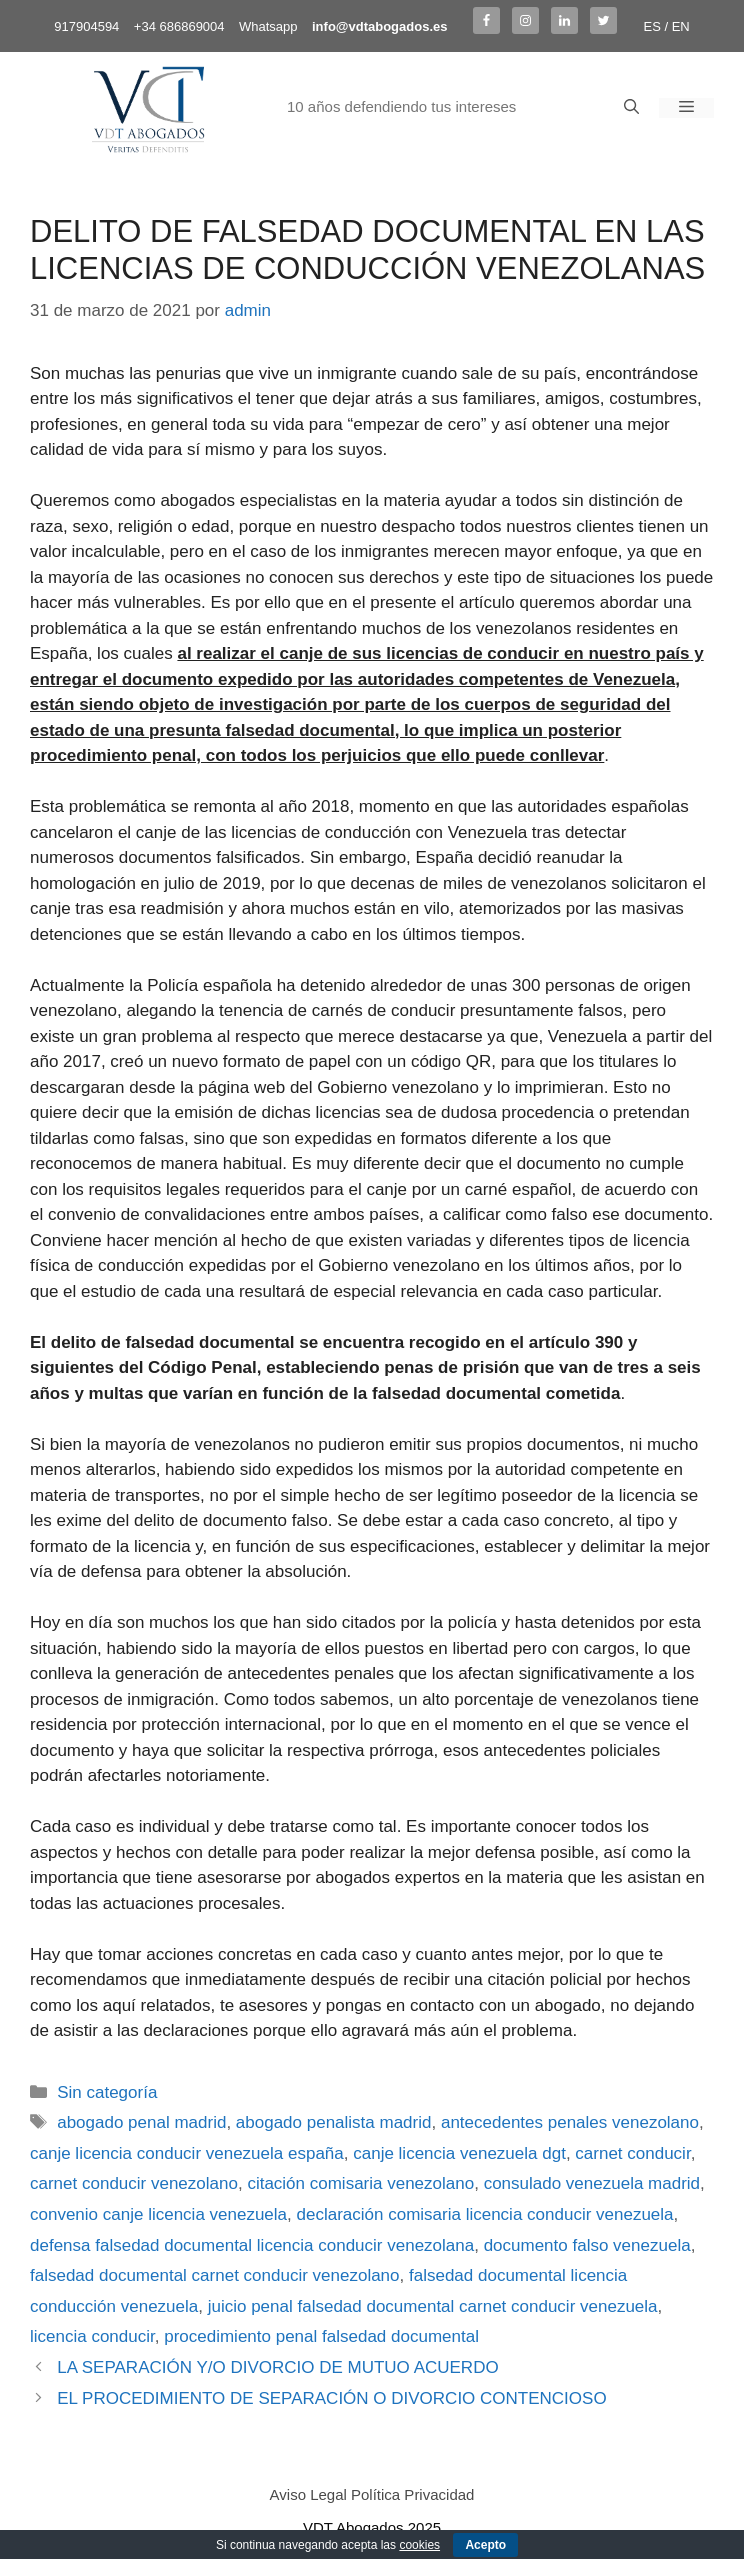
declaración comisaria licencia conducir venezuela (485, 2214)
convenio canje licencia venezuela (158, 2214)
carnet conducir (632, 2153)
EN (681, 26)
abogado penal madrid (141, 2122)
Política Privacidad (412, 2494)
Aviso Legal (308, 2494)
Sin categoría (107, 2092)
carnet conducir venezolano (134, 2183)
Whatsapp (268, 26)
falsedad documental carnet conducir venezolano (215, 2275)
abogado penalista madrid (334, 2122)
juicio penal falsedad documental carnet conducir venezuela (433, 2306)
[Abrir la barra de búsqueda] (631, 108)
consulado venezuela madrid (592, 2183)
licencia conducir (92, 2336)
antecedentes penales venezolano (570, 2122)
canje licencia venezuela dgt (459, 2153)
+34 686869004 (179, 26)
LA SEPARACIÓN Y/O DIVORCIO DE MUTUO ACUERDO (277, 2367)
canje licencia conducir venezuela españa (187, 2153)
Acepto (485, 2545)
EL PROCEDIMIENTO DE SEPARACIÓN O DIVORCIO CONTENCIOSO (331, 2398)
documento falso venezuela (587, 2245)
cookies (419, 2545)
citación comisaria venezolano (360, 2183)
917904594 (86, 26)
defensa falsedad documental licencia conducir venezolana (252, 2245)
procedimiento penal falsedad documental (321, 2336)
